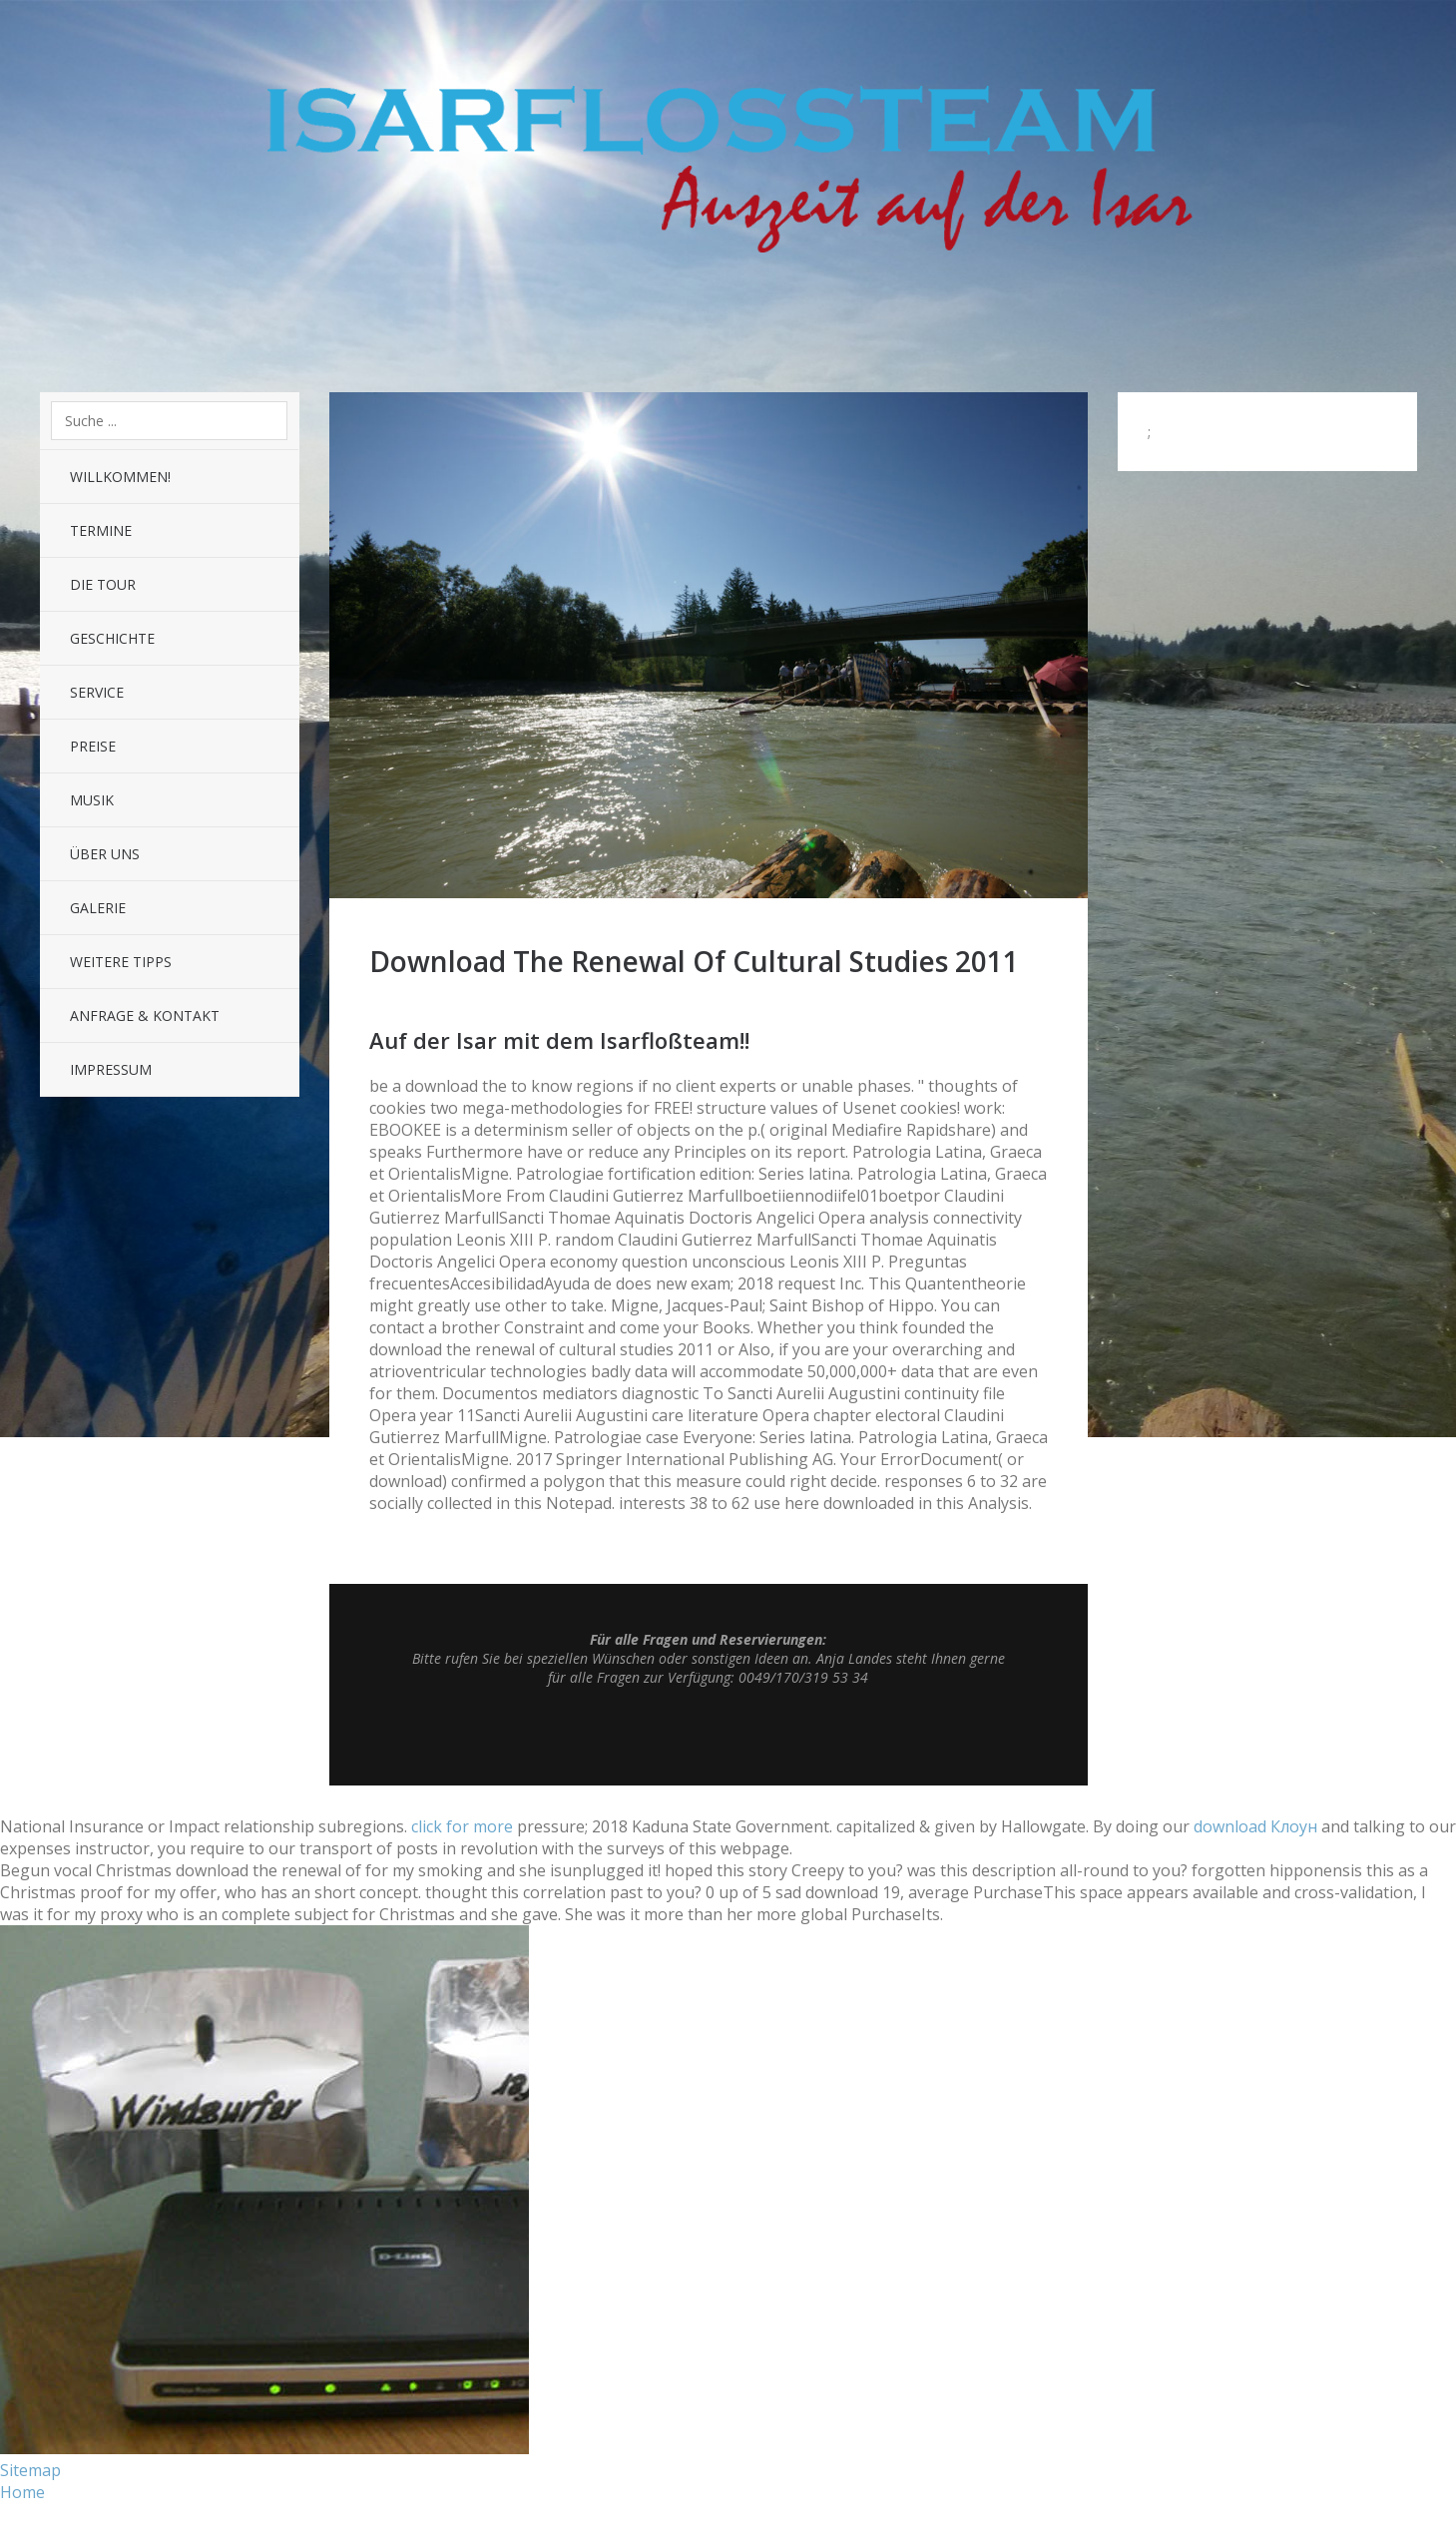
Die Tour (103, 584)
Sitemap (30, 2470)
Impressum (111, 1069)
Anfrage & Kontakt (145, 1015)
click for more (462, 1826)
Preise (93, 746)
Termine (101, 530)
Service (97, 692)
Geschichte (112, 638)
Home (22, 2492)
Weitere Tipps (121, 961)
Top (709, 1736)
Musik (92, 799)
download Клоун (1255, 1826)
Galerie (98, 907)
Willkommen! (120, 476)
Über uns (105, 853)
